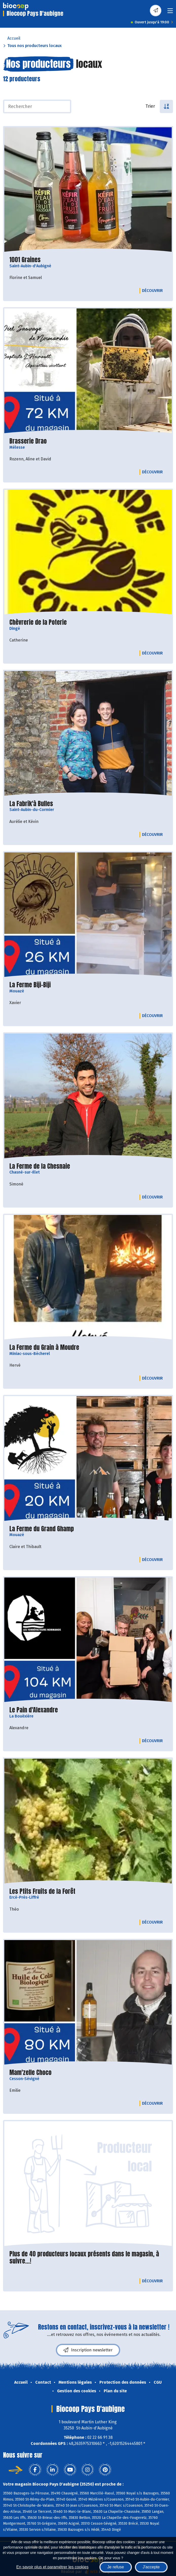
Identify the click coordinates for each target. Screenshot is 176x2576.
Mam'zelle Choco (30, 2072)
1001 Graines (25, 259)
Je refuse (115, 2567)
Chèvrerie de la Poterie (38, 622)
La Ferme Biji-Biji (30, 985)
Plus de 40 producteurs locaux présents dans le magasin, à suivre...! (84, 2257)
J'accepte (151, 2567)
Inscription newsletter (88, 2350)
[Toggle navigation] (170, 12)
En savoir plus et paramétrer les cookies (52, 2567)
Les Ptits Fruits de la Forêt (42, 1891)
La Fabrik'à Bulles (31, 803)
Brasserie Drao (28, 441)
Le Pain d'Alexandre (33, 1710)
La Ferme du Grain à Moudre (44, 1347)
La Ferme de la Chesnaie (39, 1166)
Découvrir (153, 290)
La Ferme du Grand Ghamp (41, 1529)
